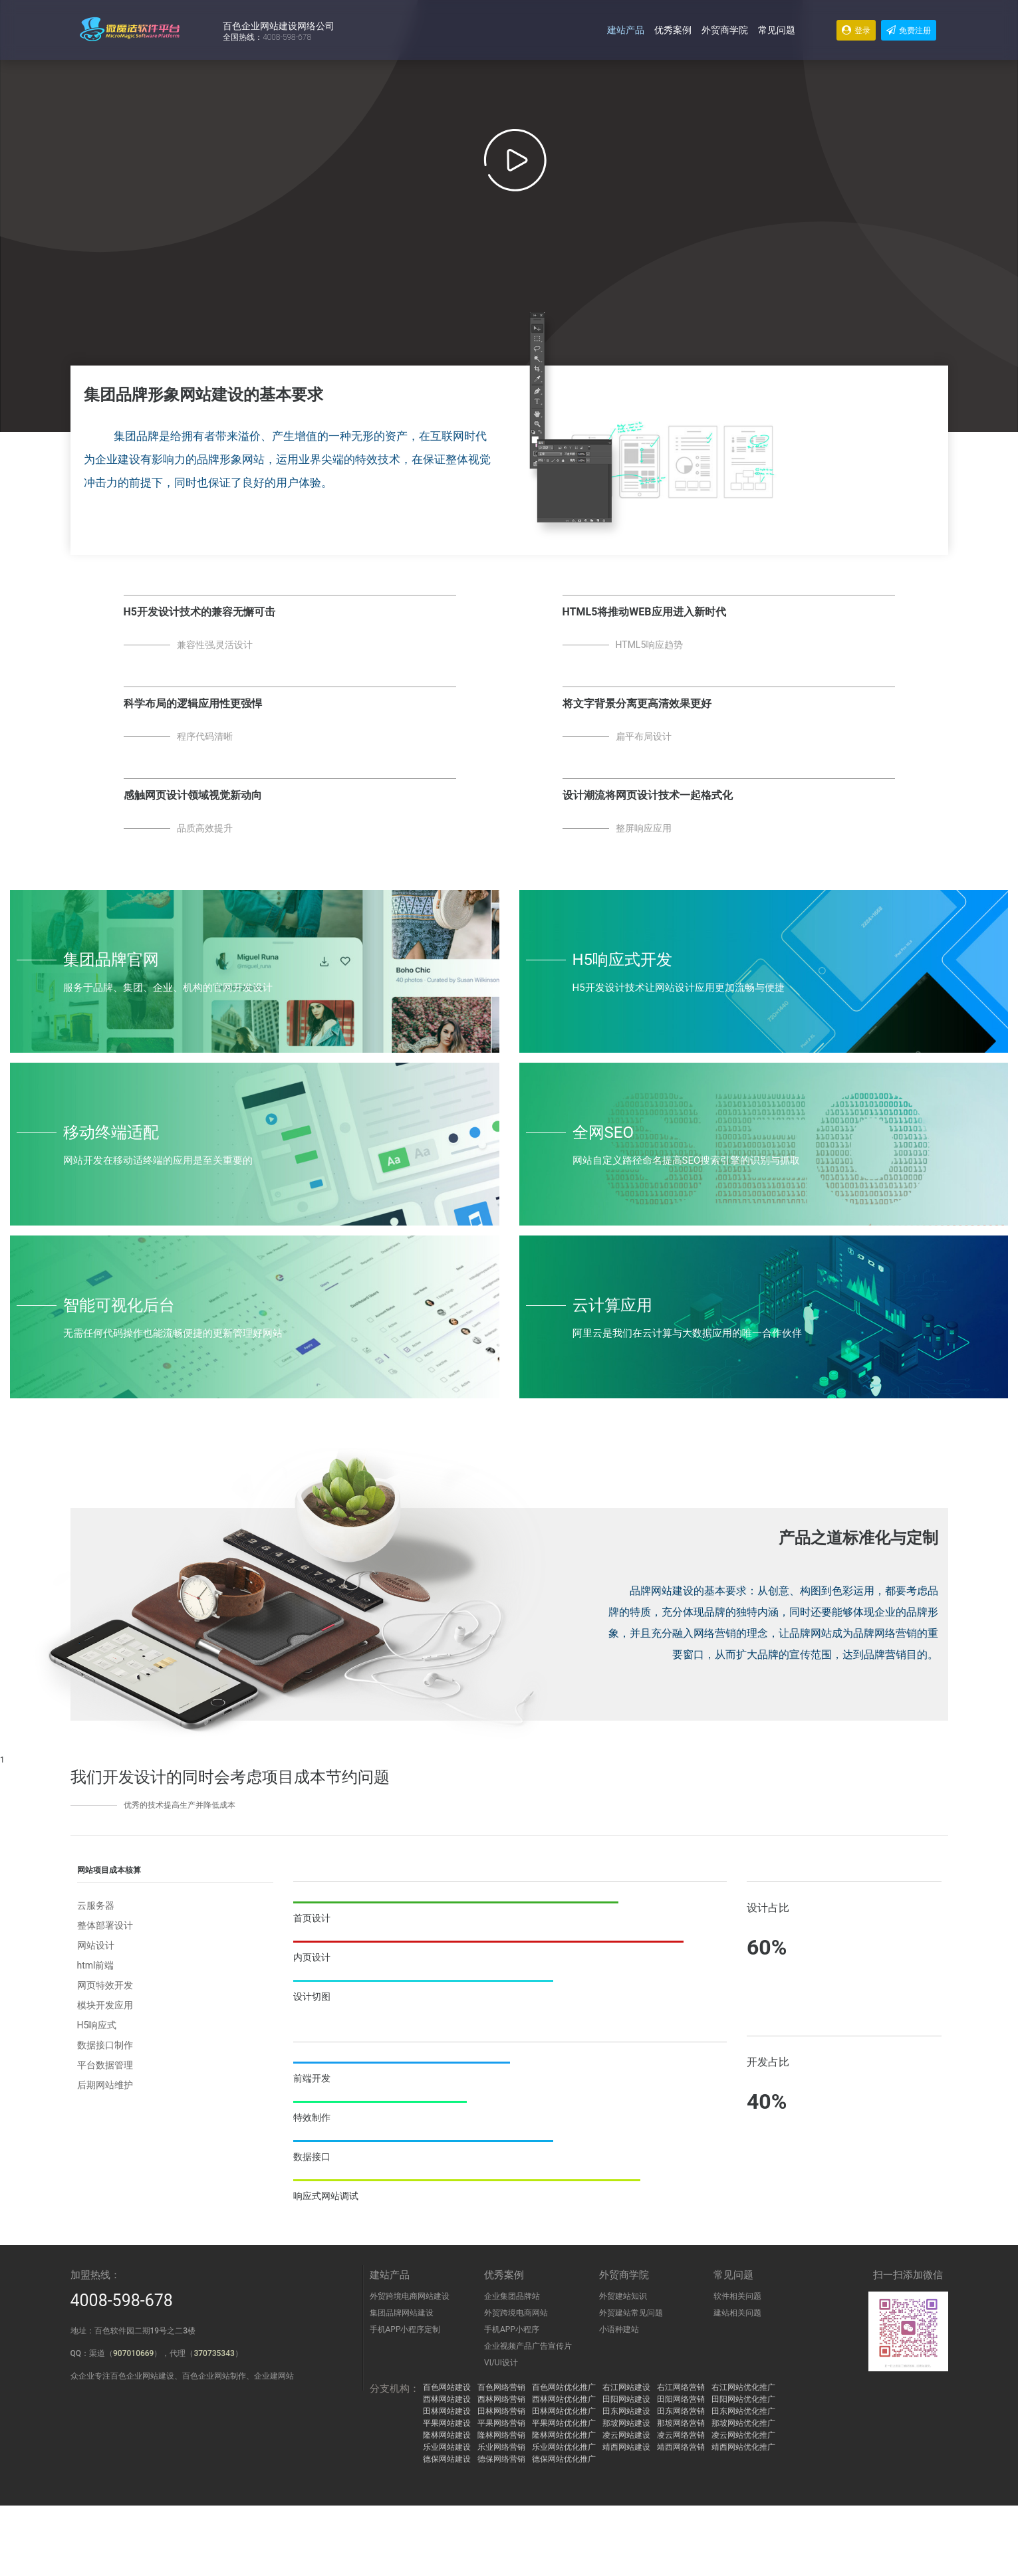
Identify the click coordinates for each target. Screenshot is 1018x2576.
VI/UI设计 (501, 2362)
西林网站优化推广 (564, 2399)
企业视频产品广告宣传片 (528, 2346)
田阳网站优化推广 (743, 2399)
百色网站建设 (447, 2387)
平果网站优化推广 (564, 2423)
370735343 (213, 2353)
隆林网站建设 (447, 2435)
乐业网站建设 (447, 2447)
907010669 (133, 2353)
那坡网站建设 (626, 2423)
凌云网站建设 (626, 2435)
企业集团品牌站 (512, 2296)
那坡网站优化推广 (743, 2423)
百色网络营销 (501, 2387)
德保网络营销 (501, 2459)
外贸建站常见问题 (631, 2312)
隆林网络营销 (501, 2435)
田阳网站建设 (626, 2399)
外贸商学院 (724, 30)
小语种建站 (619, 2329)
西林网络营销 (501, 2399)
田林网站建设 (447, 2411)
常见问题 (776, 30)
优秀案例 (673, 30)
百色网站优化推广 (564, 2387)
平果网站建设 (447, 2423)
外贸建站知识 (623, 2296)
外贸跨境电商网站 (516, 2312)
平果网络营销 (501, 2423)
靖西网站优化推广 (743, 2447)
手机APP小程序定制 (405, 2329)
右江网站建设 (626, 2387)
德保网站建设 (447, 2459)
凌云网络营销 (681, 2435)
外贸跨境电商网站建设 (409, 2296)
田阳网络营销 (681, 2399)
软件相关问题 (737, 2296)
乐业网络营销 (501, 2447)
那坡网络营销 (681, 2423)
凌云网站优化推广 (743, 2435)
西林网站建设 (447, 2399)
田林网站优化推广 (564, 2411)
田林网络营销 (501, 2411)
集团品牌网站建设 (402, 2312)
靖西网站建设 (626, 2447)
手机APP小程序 (511, 2329)
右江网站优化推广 (743, 2387)
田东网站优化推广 (743, 2411)
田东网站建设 (626, 2411)
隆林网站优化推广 (564, 2435)
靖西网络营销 (681, 2447)
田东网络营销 (681, 2411)
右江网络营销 (681, 2387)
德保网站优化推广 (564, 2459)
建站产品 (625, 30)
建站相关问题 (737, 2312)
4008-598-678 (121, 2300)
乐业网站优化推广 (564, 2447)
